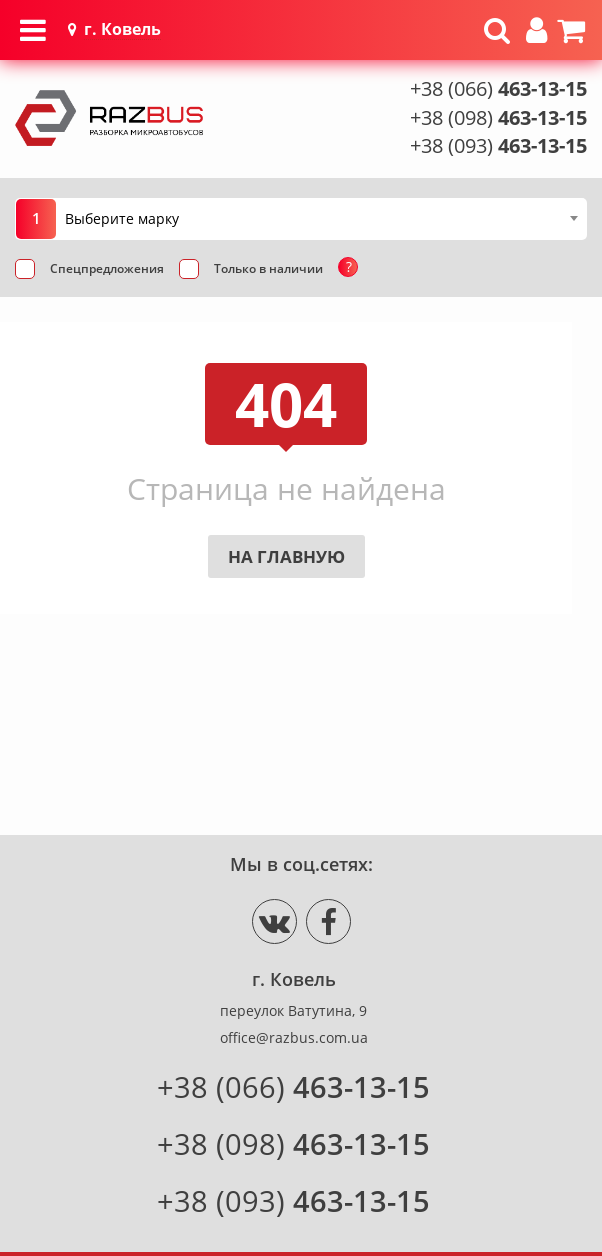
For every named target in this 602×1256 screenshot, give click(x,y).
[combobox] (321, 218)
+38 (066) (498, 88)
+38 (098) (498, 117)
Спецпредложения (107, 439)
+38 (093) (498, 145)
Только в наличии (268, 439)
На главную (286, 727)
